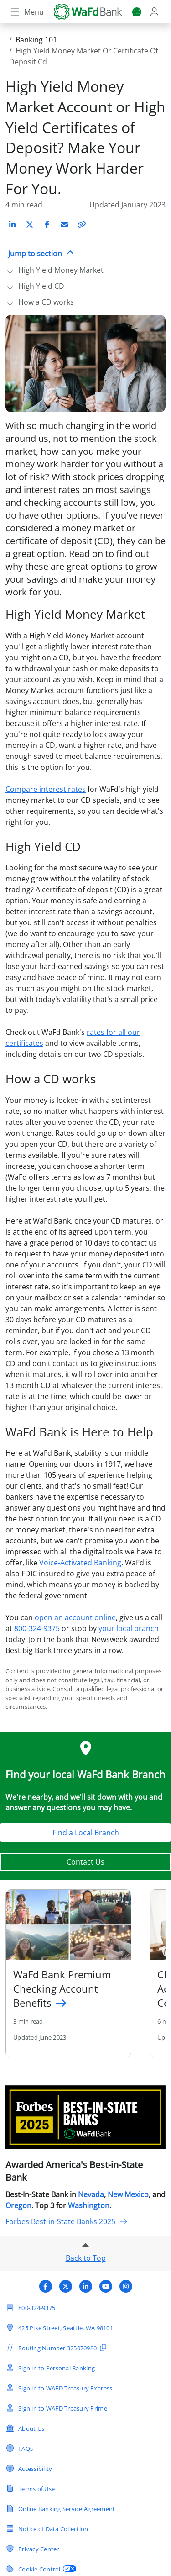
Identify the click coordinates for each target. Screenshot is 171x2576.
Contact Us (85, 1862)
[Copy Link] (81, 224)
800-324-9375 (37, 1628)
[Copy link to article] (81, 224)
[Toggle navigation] (26, 12)
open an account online (75, 1617)
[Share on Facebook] (47, 224)
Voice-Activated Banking (80, 1563)
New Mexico (128, 2194)
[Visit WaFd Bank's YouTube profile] (106, 2286)
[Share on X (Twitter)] (29, 224)
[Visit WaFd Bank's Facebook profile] (46, 2286)
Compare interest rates (45, 789)
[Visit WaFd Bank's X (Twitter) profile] (66, 2286)
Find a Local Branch (85, 1833)
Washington (88, 2205)
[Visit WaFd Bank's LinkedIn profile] (86, 2286)
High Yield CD (41, 286)
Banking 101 (36, 40)
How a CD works (46, 302)
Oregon (18, 2205)
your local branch (128, 1628)
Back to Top (86, 2258)
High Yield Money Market (61, 270)
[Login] (155, 12)
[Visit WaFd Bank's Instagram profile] (126, 2286)
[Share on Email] (64, 224)
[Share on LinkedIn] (12, 224)
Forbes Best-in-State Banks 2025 (66, 2221)
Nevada (91, 2194)
